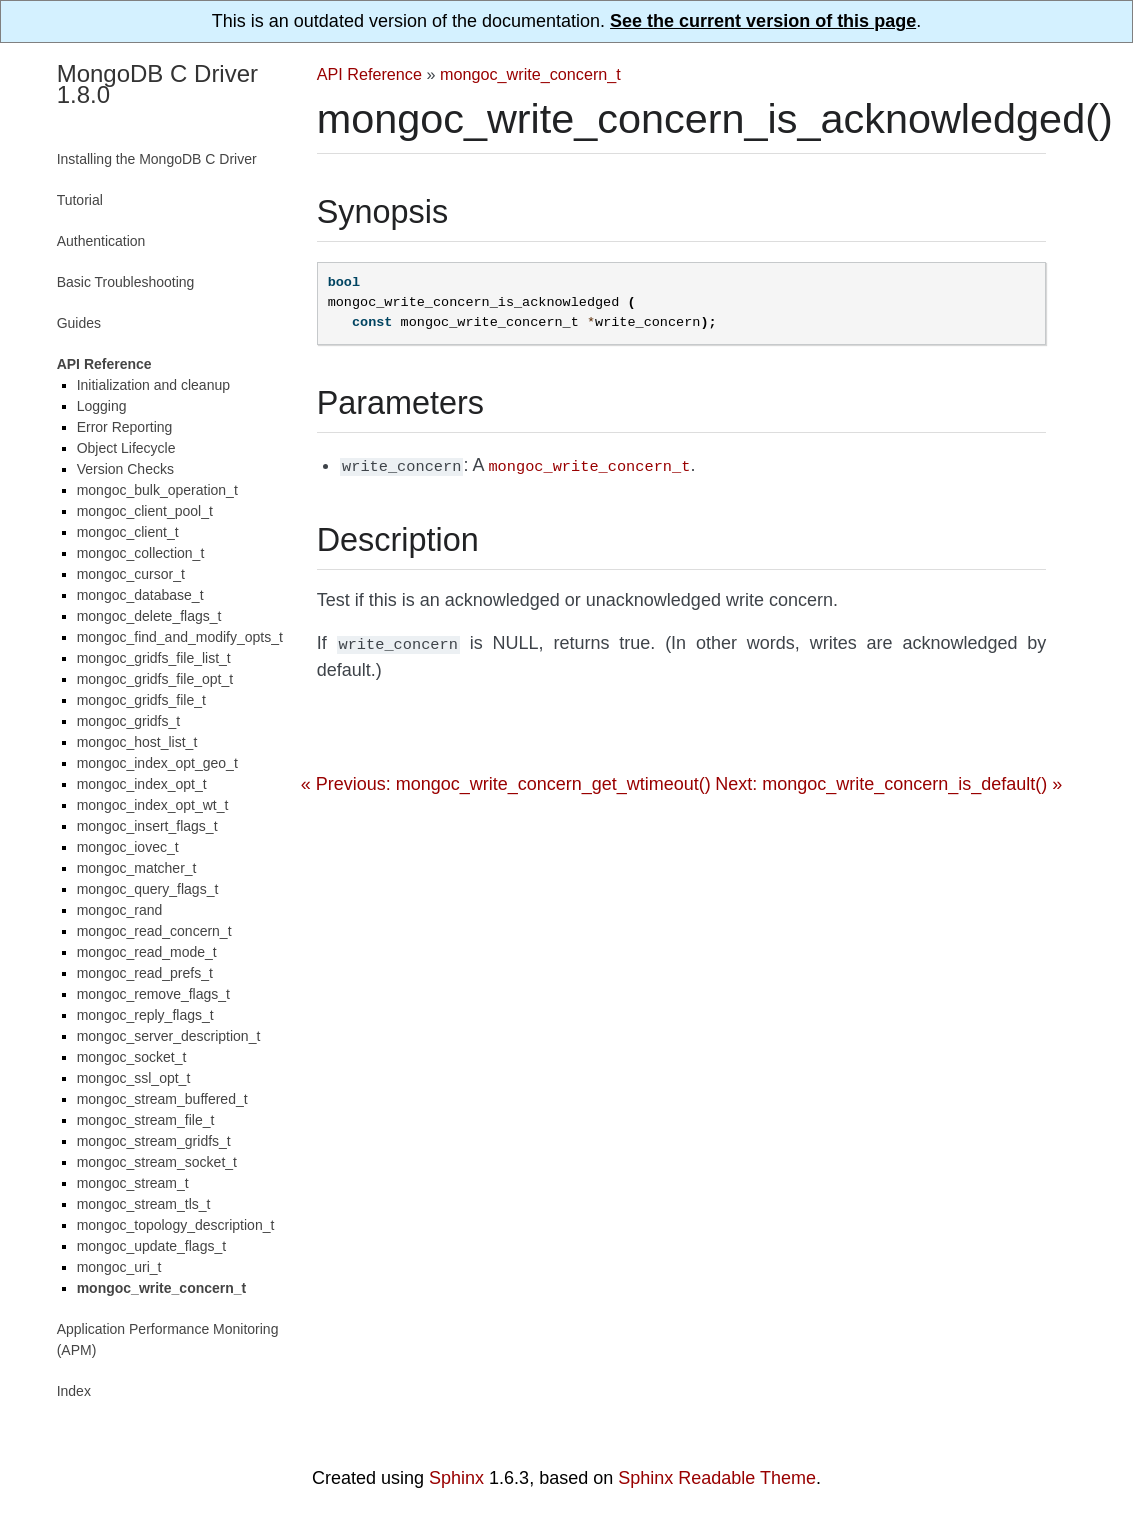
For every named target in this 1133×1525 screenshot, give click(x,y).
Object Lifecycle (126, 448)
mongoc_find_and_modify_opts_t (180, 637)
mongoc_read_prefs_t (145, 973)
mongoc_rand (120, 910)
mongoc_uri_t (119, 1267)
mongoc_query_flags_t (148, 889)
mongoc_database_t (140, 595)
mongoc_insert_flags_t (147, 826)
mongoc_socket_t (132, 1057)
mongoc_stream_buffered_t (162, 1099)
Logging (102, 406)
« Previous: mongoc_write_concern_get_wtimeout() (506, 780)
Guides (79, 323)
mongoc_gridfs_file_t (141, 700)
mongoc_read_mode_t (147, 952)
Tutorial (80, 200)
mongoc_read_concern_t (154, 931)
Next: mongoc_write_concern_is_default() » (888, 780)
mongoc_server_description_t (169, 1036)
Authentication (101, 241)
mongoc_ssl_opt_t (134, 1078)
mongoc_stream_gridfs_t (154, 1141)
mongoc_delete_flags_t (149, 616)
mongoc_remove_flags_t (153, 994)
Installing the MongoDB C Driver (157, 159)
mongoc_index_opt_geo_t (157, 763)
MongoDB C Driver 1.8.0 (157, 84)
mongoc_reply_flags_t (145, 1015)
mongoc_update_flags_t (151, 1246)
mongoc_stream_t (133, 1183)
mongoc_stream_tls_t (144, 1204)
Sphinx (456, 1478)
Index (74, 1391)
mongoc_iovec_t (128, 847)
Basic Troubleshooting (126, 282)
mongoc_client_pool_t (145, 511)
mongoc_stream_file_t (146, 1120)
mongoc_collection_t (141, 553)
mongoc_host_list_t (137, 742)
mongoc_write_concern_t (530, 74)
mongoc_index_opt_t (142, 784)
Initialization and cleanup (153, 385)
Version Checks (125, 469)
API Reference (369, 74)
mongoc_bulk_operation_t (157, 490)
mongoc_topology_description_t (176, 1225)
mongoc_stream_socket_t (157, 1162)
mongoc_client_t (128, 532)
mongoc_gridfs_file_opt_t (155, 679)
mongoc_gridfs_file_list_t (154, 658)
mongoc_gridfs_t (129, 721)
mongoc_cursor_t (131, 574)
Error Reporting (125, 427)
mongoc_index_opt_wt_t (153, 805)
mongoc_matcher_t (137, 868)
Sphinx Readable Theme (717, 1478)
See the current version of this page (763, 21)
